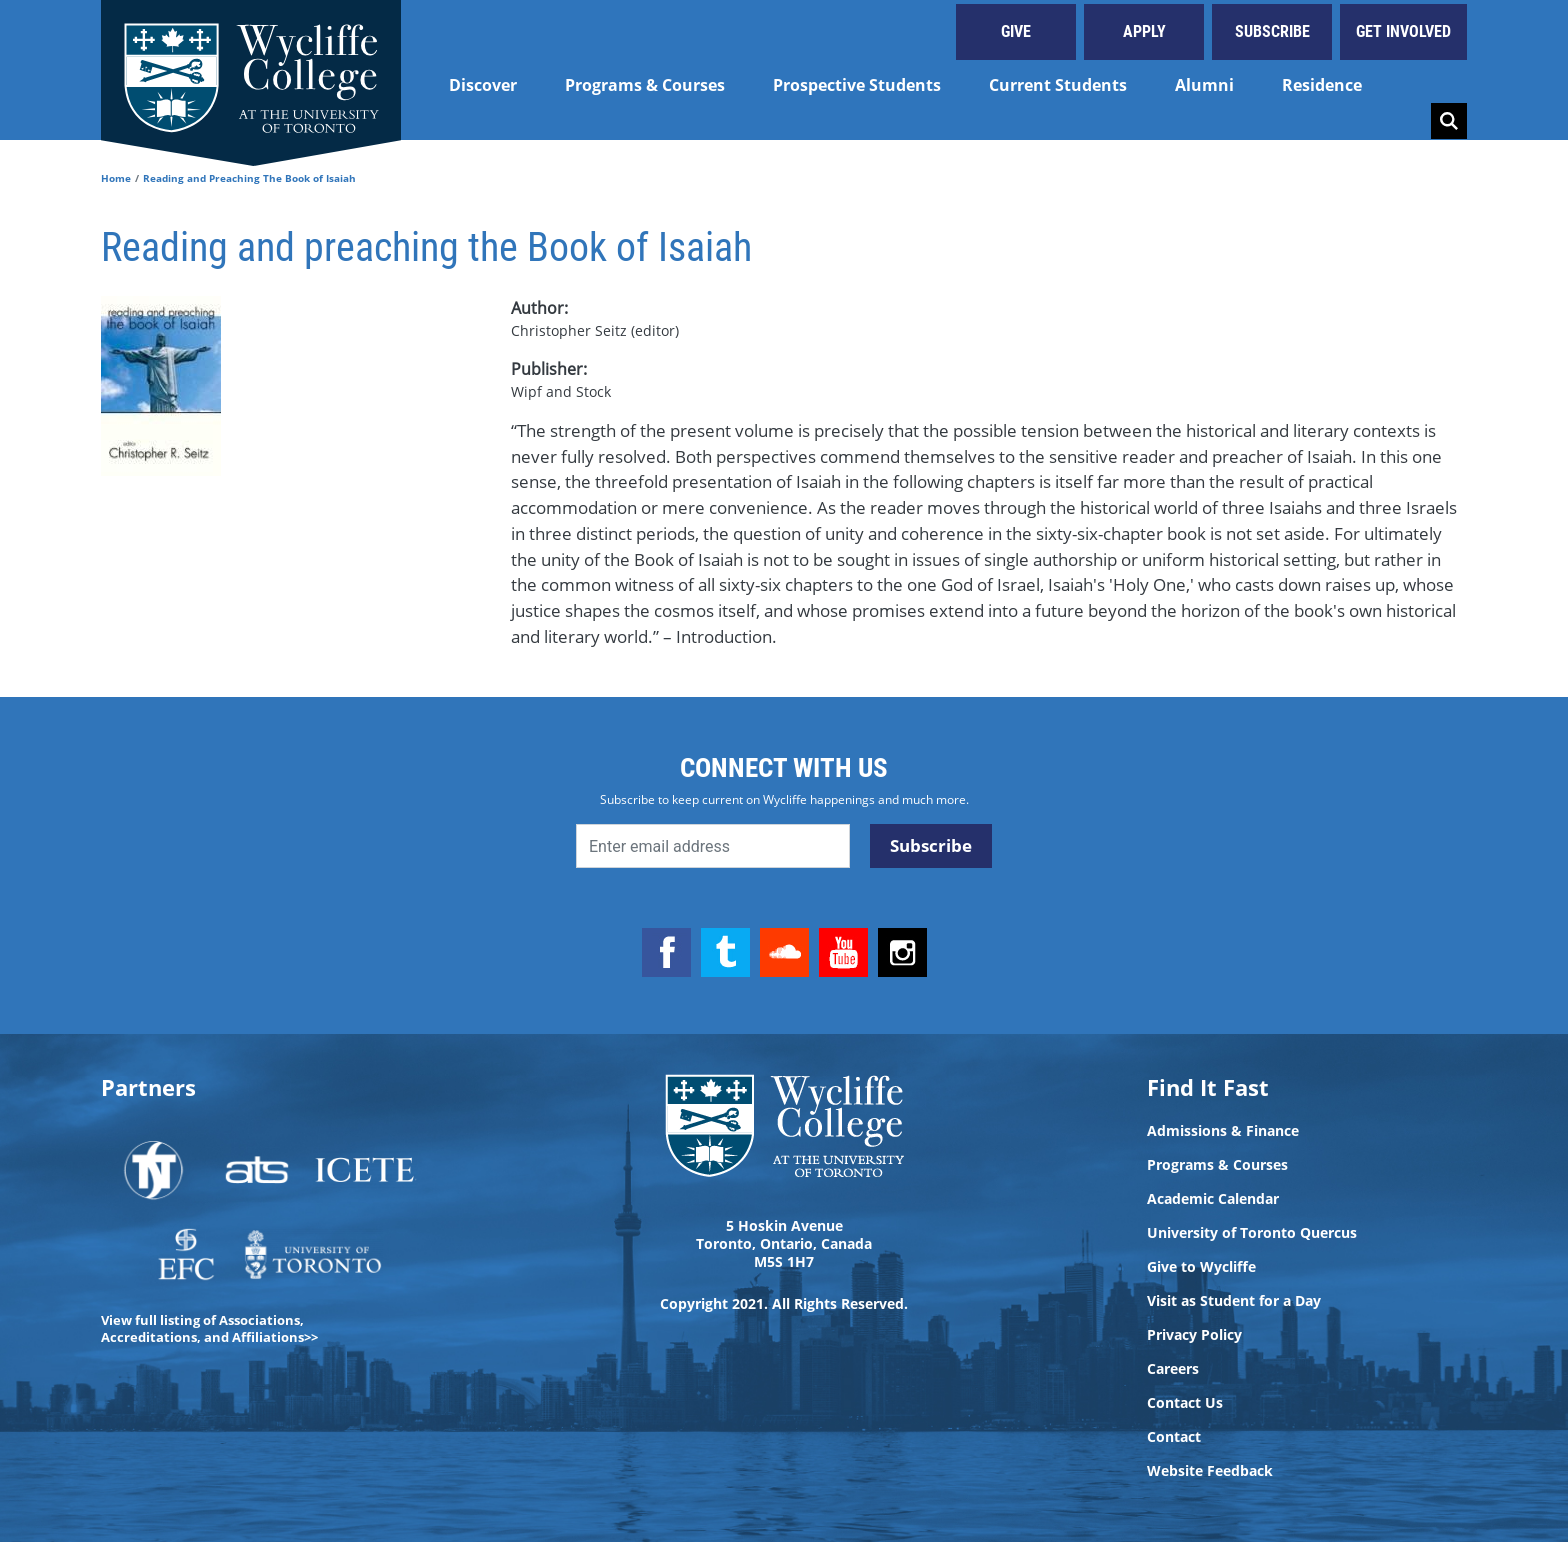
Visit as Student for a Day (1234, 1301)
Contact (1174, 1437)
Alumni (1204, 85)
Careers (1173, 1369)
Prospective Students (857, 85)
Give (1016, 31)
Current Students (1058, 85)
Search (1449, 121)
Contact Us (1185, 1403)
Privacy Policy (1194, 1335)
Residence (1322, 85)
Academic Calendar (1213, 1199)
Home (116, 178)
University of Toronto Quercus (1252, 1233)
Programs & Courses (645, 85)
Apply (1144, 31)
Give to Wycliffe (1201, 1267)
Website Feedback (1210, 1471)
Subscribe (1272, 31)
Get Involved (1403, 31)
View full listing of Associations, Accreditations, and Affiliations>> (209, 1328)
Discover (483, 85)
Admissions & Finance (1223, 1131)
